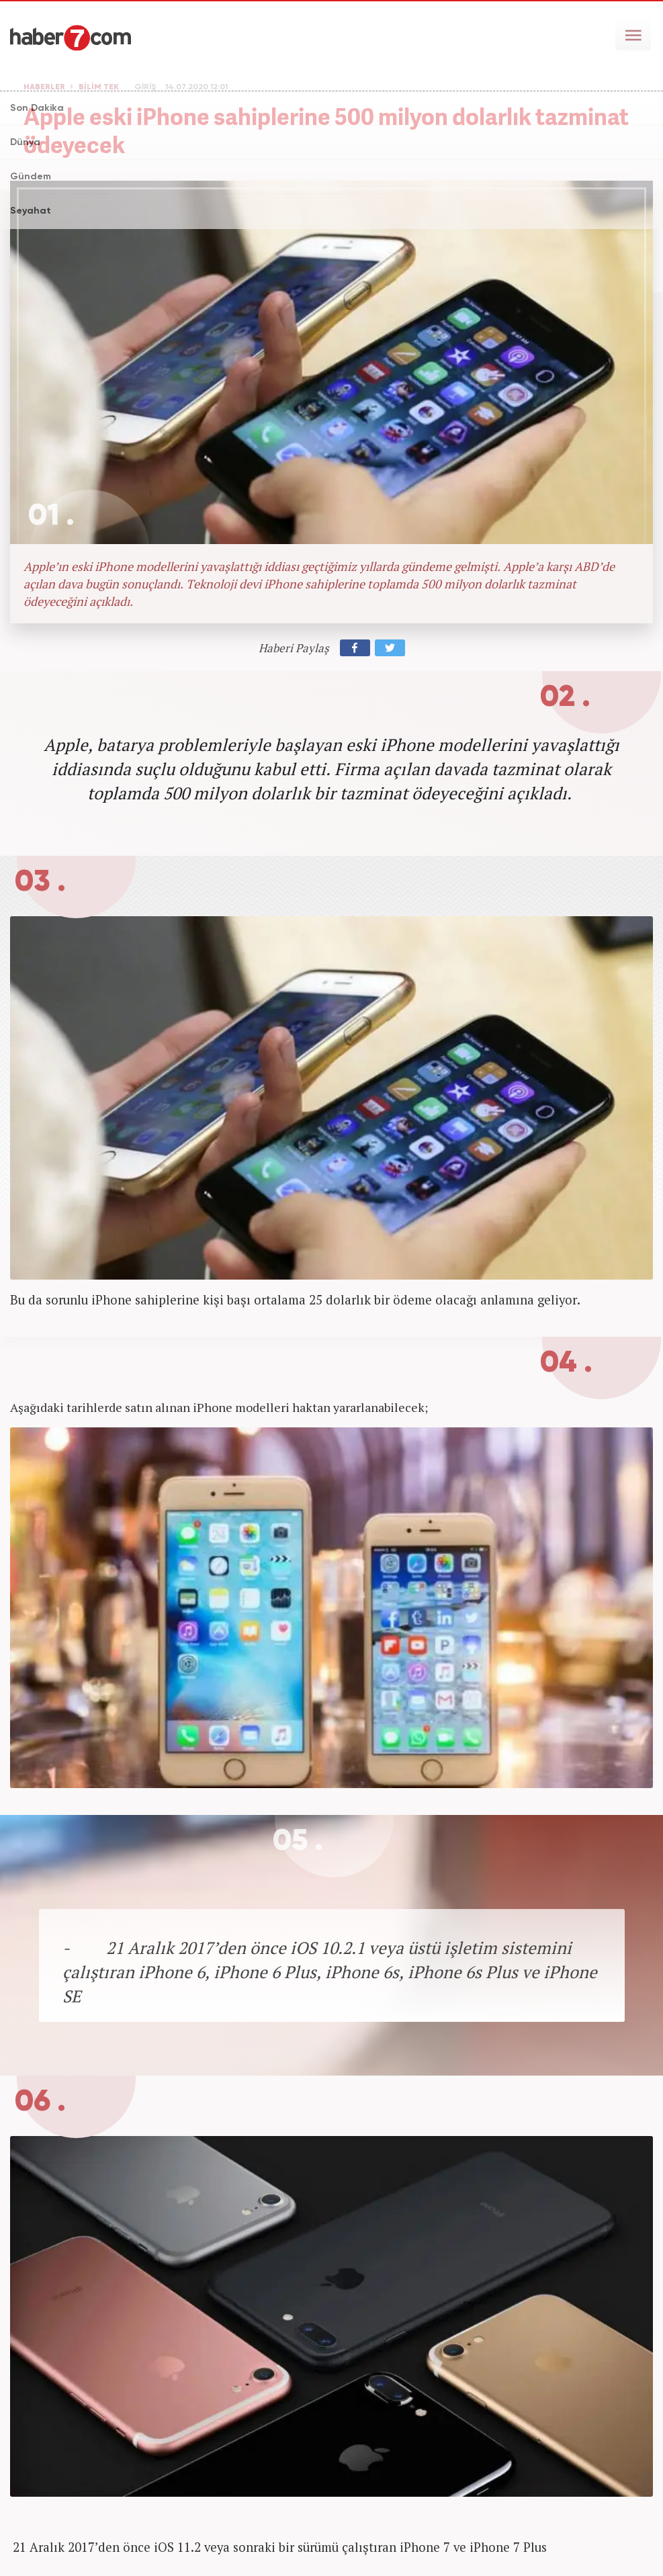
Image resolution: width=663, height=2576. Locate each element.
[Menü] (633, 33)
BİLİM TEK (99, 87)
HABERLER (44, 87)
